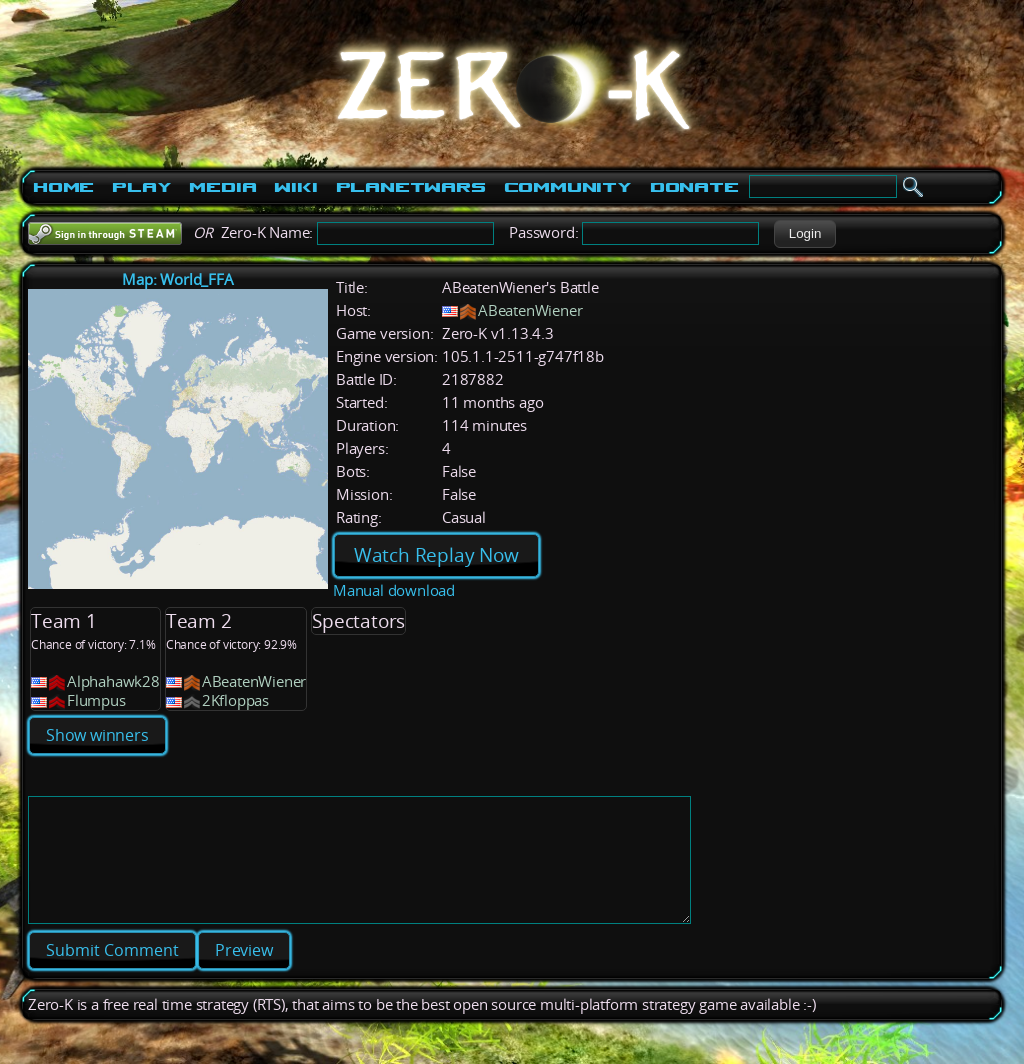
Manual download (394, 590)
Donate (694, 187)
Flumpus (96, 700)
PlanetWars (411, 187)
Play (141, 187)
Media (222, 187)
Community (568, 187)
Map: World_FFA (177, 279)
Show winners (97, 735)
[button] (804, 234)
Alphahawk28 (113, 681)
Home (63, 187)
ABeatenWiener (530, 310)
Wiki (295, 187)
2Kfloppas (235, 700)
